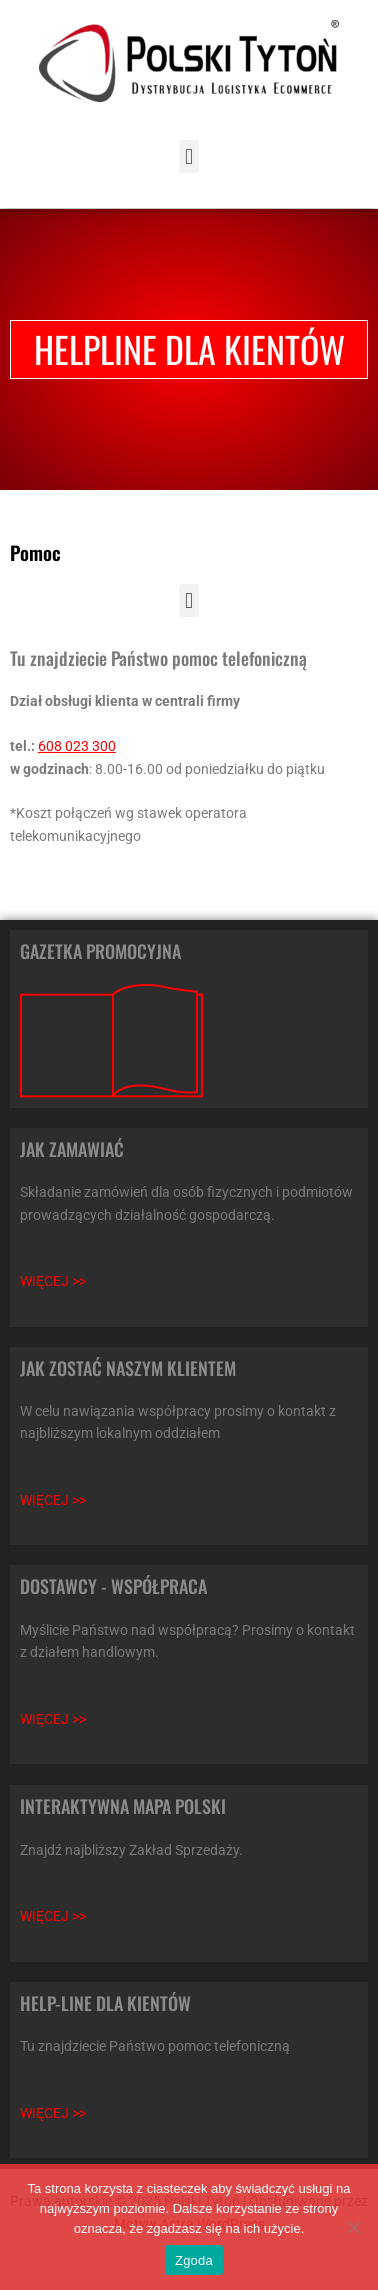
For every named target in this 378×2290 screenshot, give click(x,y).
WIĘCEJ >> (53, 1281)
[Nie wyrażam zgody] (353, 2227)
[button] (188, 156)
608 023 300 (77, 746)
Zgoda (194, 2260)
